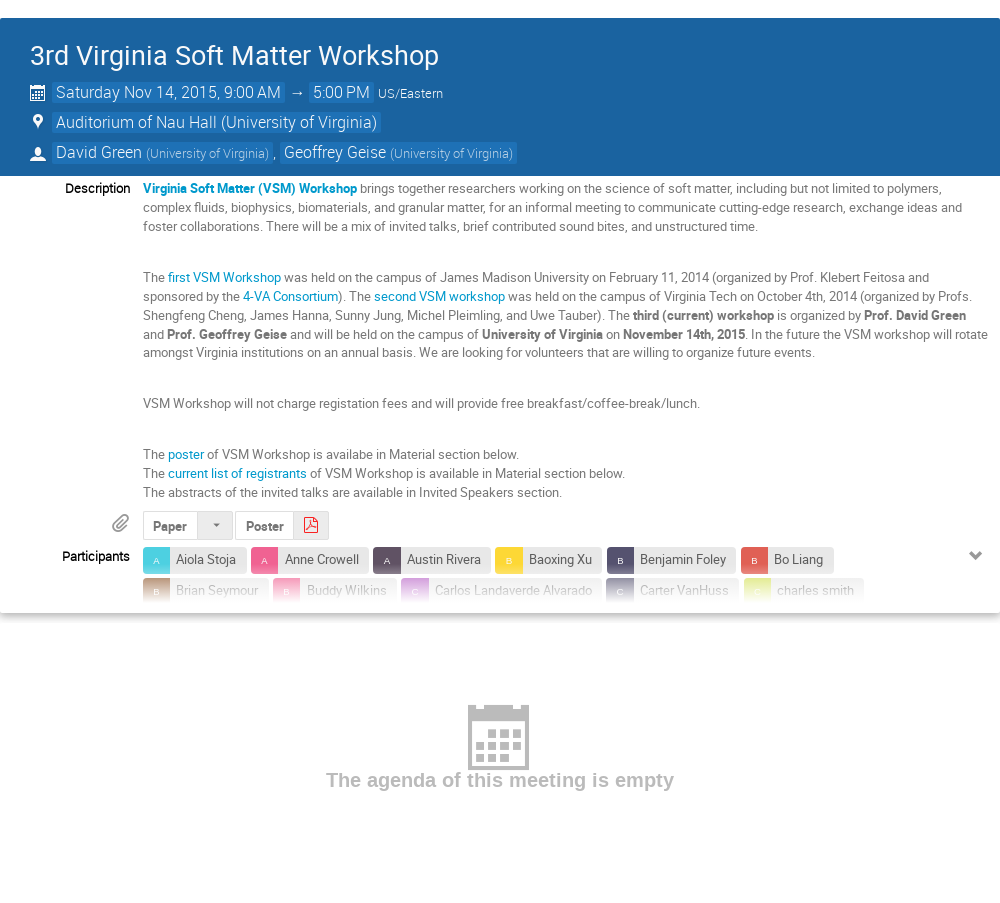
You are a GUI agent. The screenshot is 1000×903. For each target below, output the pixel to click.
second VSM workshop (439, 296)
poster (186, 454)
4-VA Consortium (290, 296)
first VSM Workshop (224, 277)
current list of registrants (237, 473)
